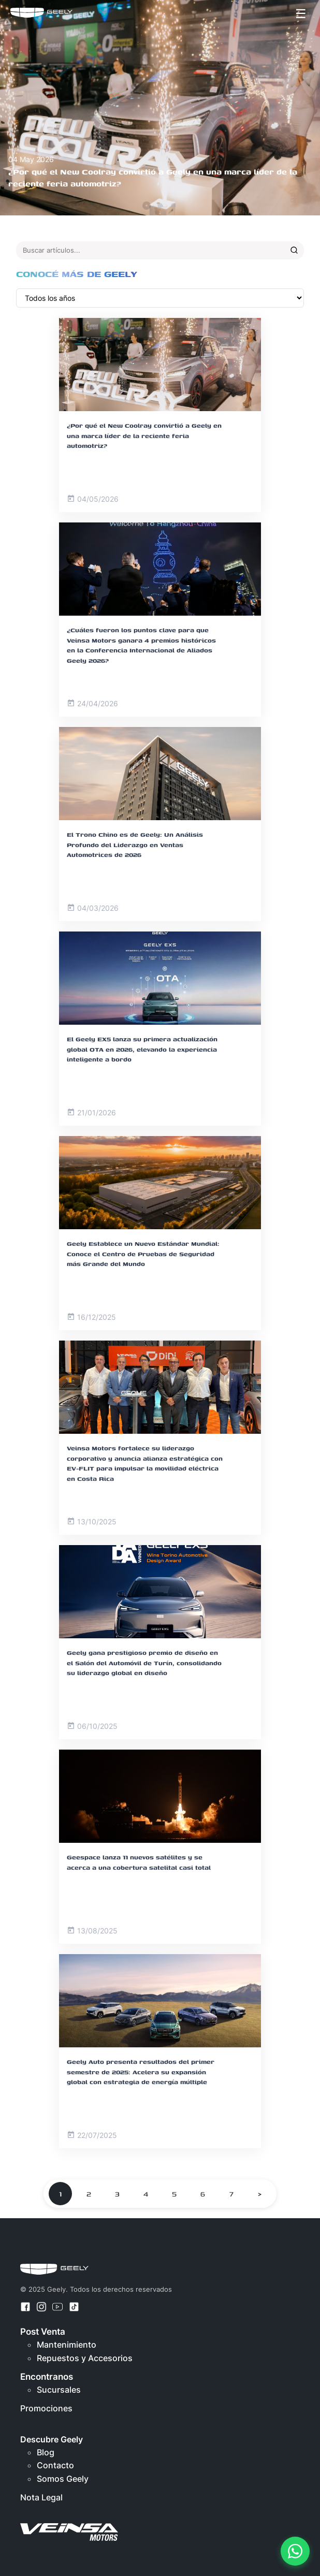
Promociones (46, 2408)
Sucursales (59, 2389)
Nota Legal (41, 2497)
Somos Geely (63, 2478)
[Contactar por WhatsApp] (295, 2551)
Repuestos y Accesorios (85, 2358)
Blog (45, 2452)
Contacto (55, 2465)
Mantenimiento (66, 2344)
